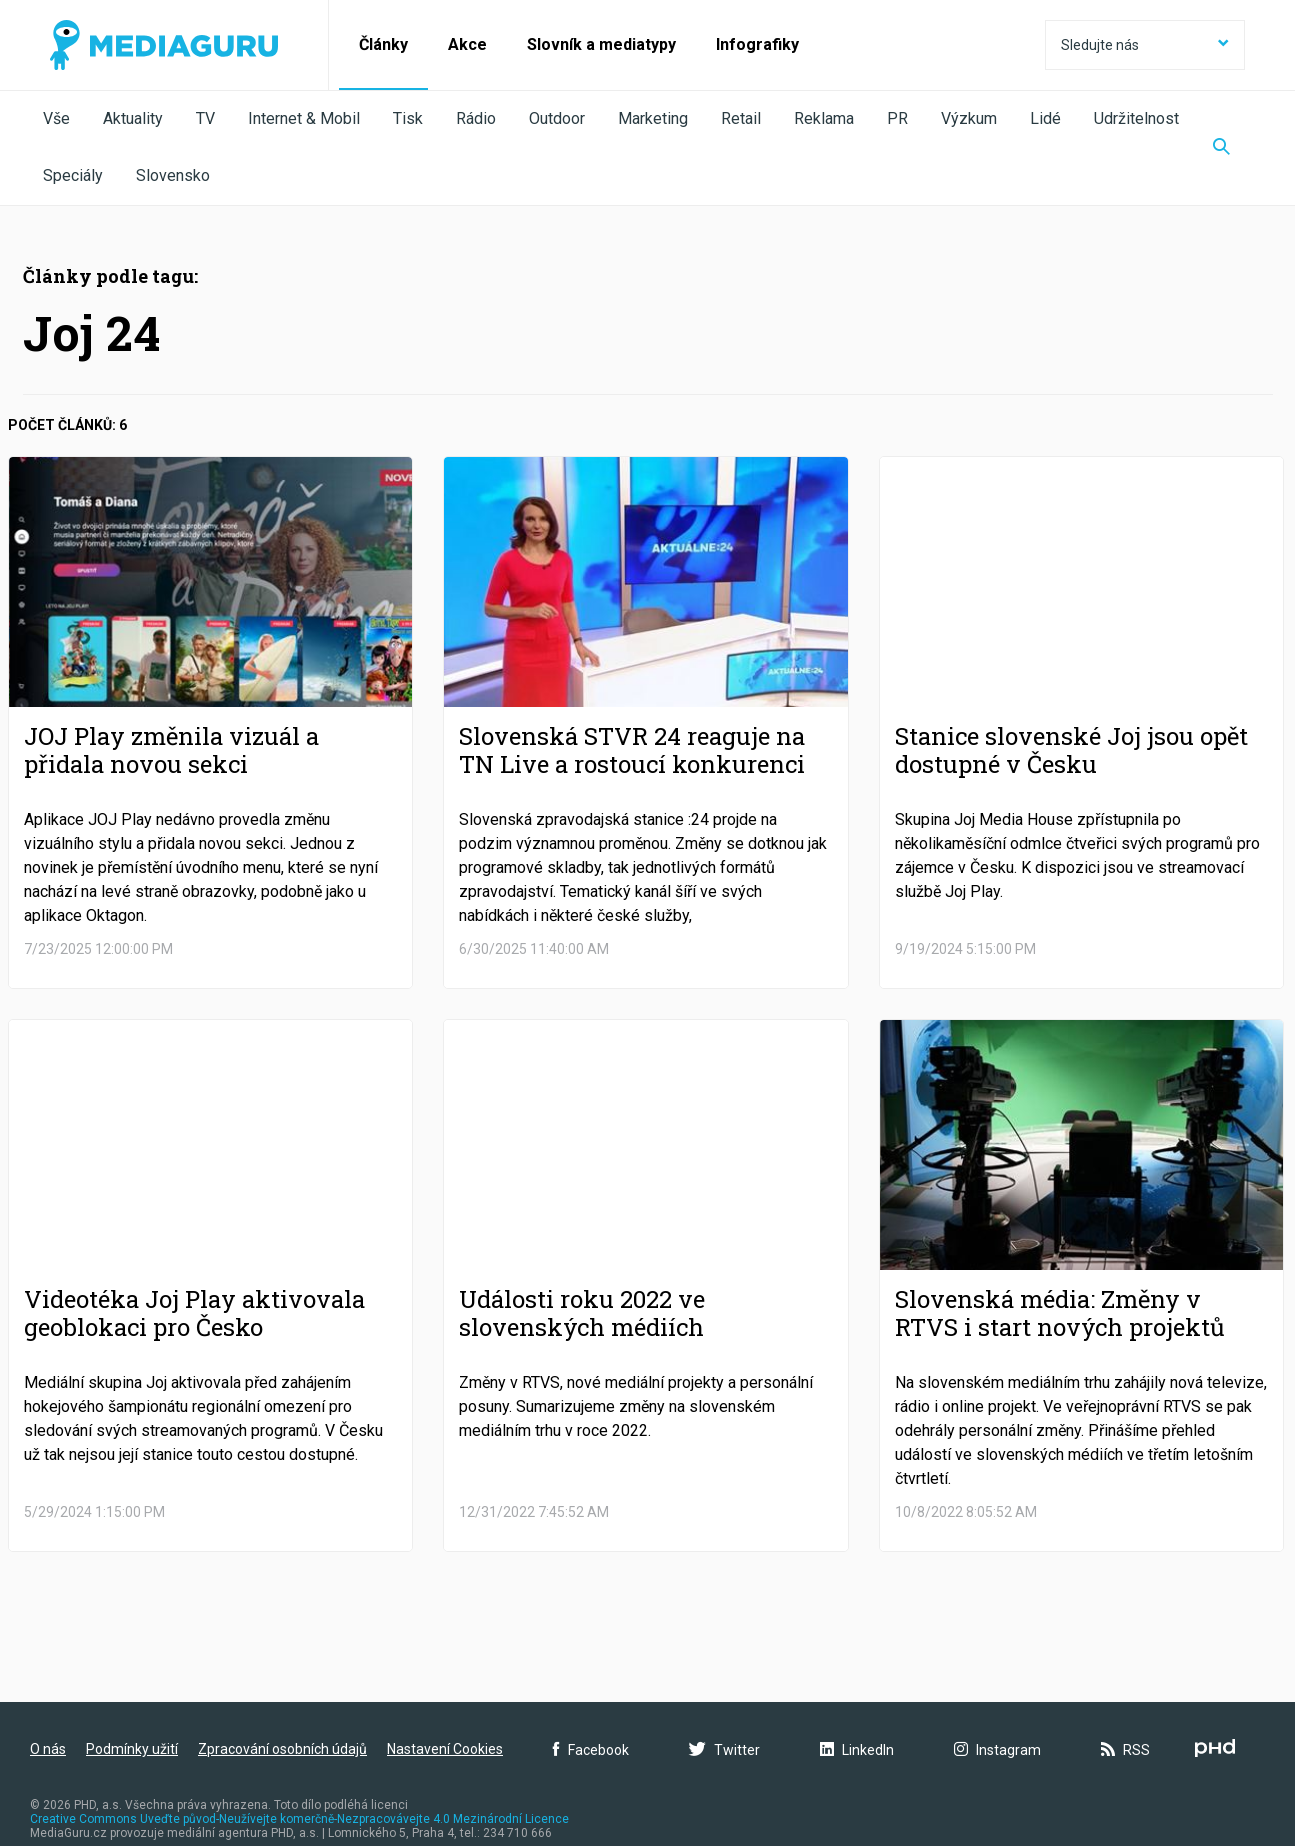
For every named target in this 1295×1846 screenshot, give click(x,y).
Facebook (591, 1750)
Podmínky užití (132, 1749)
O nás (48, 1749)
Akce (467, 44)
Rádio (476, 118)
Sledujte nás (1145, 45)
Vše (56, 118)
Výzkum (969, 118)
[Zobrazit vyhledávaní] (1221, 148)
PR (897, 118)
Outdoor (557, 118)
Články (383, 44)
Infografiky (757, 44)
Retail (741, 118)
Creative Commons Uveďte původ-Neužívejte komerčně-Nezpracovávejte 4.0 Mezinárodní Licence (299, 1819)
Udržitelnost (1136, 118)
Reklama (824, 118)
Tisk (408, 118)
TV (205, 118)
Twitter (724, 1750)
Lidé (1045, 118)
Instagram (997, 1750)
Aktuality (133, 118)
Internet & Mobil (304, 118)
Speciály (73, 175)
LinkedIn (857, 1750)
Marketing (653, 118)
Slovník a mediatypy (601, 44)
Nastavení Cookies (445, 1749)
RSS (1125, 1750)
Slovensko (173, 175)
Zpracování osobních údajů (282, 1749)
